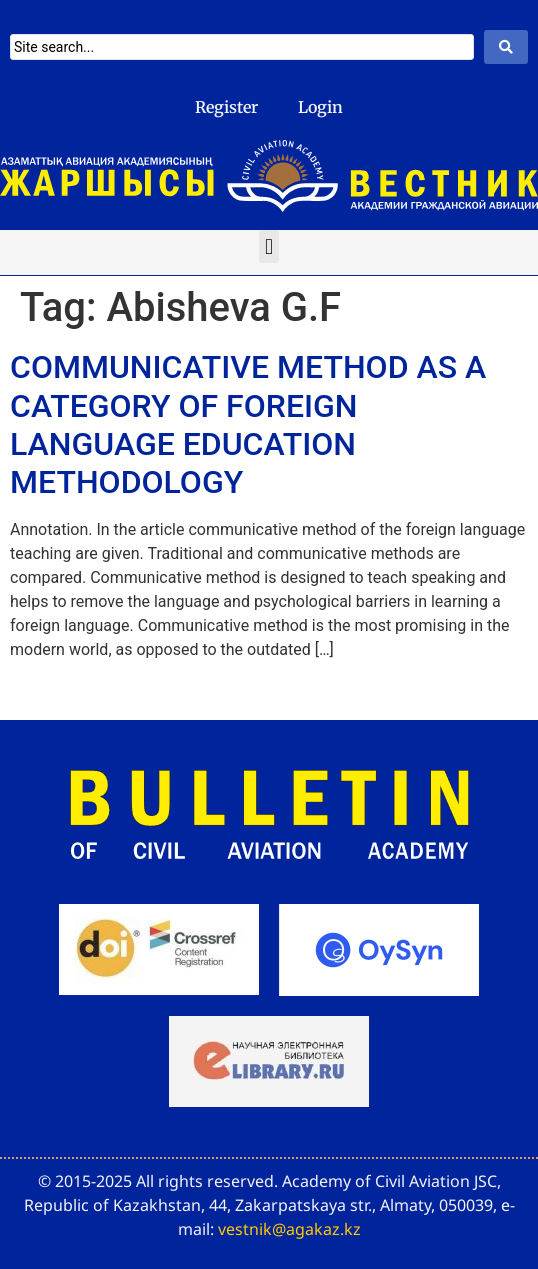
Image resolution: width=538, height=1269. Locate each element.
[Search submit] (506, 47)
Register (226, 107)
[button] (268, 246)
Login (320, 107)
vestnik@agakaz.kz (289, 1229)
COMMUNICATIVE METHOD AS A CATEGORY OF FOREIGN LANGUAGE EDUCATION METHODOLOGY (248, 424)
